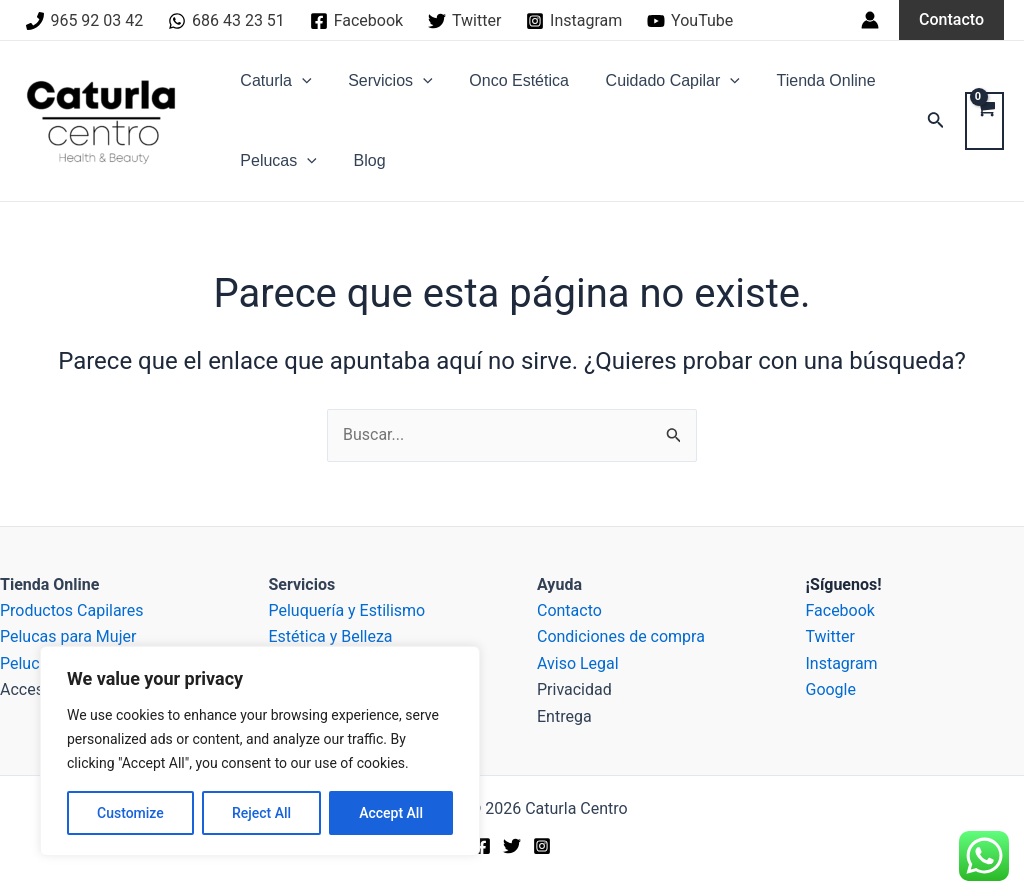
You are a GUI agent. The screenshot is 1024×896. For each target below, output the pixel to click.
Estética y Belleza (331, 636)
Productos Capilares (72, 610)
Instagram (842, 663)
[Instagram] (574, 21)
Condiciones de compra (621, 636)
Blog (363, 160)
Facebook (840, 610)
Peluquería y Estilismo (347, 610)
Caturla (273, 81)
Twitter (830, 636)
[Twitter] (465, 21)
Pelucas (276, 161)
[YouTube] (690, 21)
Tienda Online (805, 80)
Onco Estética (508, 80)
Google (831, 689)
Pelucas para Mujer (68, 636)
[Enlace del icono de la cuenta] (870, 20)
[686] (227, 21)
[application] (300, 81)
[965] (85, 21)
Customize (130, 813)
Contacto (569, 610)
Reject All (261, 813)
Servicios (383, 81)
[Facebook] (356, 21)
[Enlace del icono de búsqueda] (936, 121)
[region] (260, 751)
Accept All (391, 813)
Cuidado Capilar (656, 81)
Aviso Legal (578, 663)
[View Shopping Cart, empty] (984, 121)
